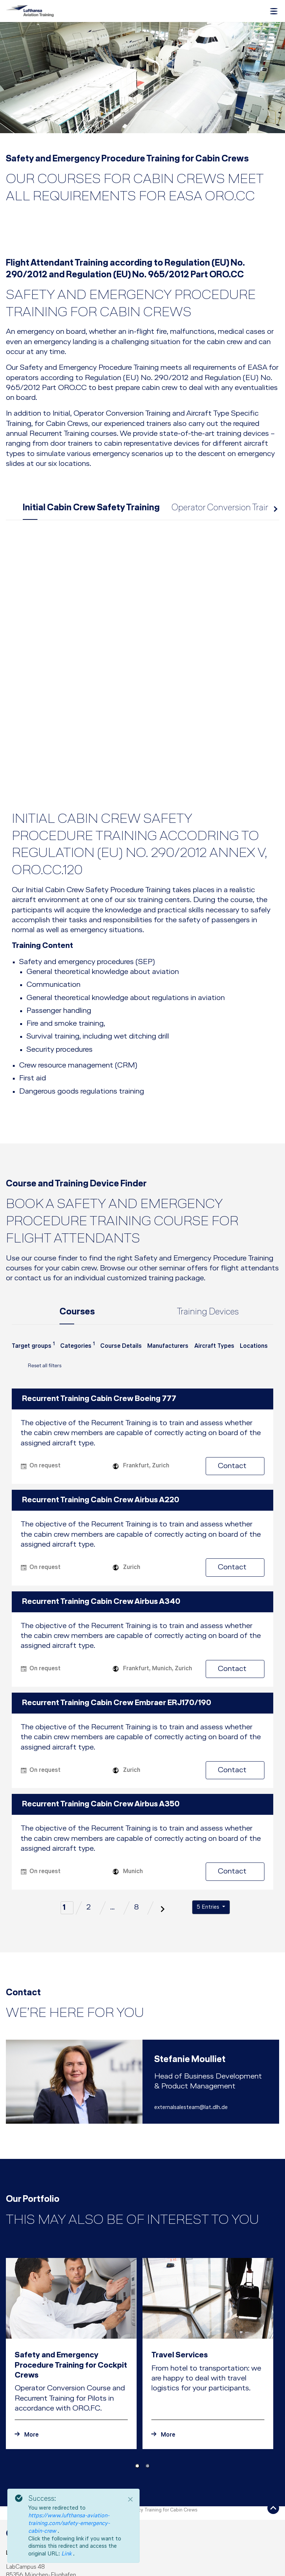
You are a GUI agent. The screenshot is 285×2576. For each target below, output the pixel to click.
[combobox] (33, 1237)
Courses (77, 1199)
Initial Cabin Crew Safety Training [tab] (91, 509)
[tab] (142, 767)
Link (67, 2554)
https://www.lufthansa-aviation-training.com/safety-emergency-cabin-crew (69, 2523)
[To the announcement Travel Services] (207, 2321)
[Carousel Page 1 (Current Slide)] (137, 2353)
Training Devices (208, 1199)
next (274, 511)
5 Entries (209, 1794)
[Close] (130, 2499)
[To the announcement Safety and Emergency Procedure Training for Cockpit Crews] (71, 2321)
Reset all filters (36, 1255)
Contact (238, 1353)
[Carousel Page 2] (147, 2353)
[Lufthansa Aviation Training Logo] (30, 11)
